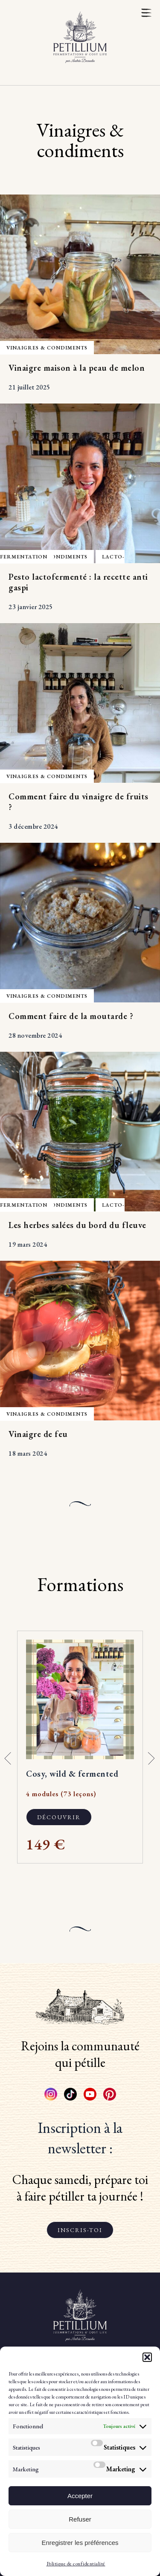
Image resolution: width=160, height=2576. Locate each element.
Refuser (80, 2519)
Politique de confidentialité (76, 2563)
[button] (147, 2357)
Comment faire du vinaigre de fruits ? (78, 802)
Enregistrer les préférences (79, 2542)
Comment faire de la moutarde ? (71, 1016)
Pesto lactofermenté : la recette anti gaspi (78, 582)
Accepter (80, 2495)
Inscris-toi (80, 2230)
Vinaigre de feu (38, 1434)
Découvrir (59, 1817)
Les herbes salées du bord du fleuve (77, 1225)
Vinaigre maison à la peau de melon (77, 367)
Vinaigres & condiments (46, 347)
